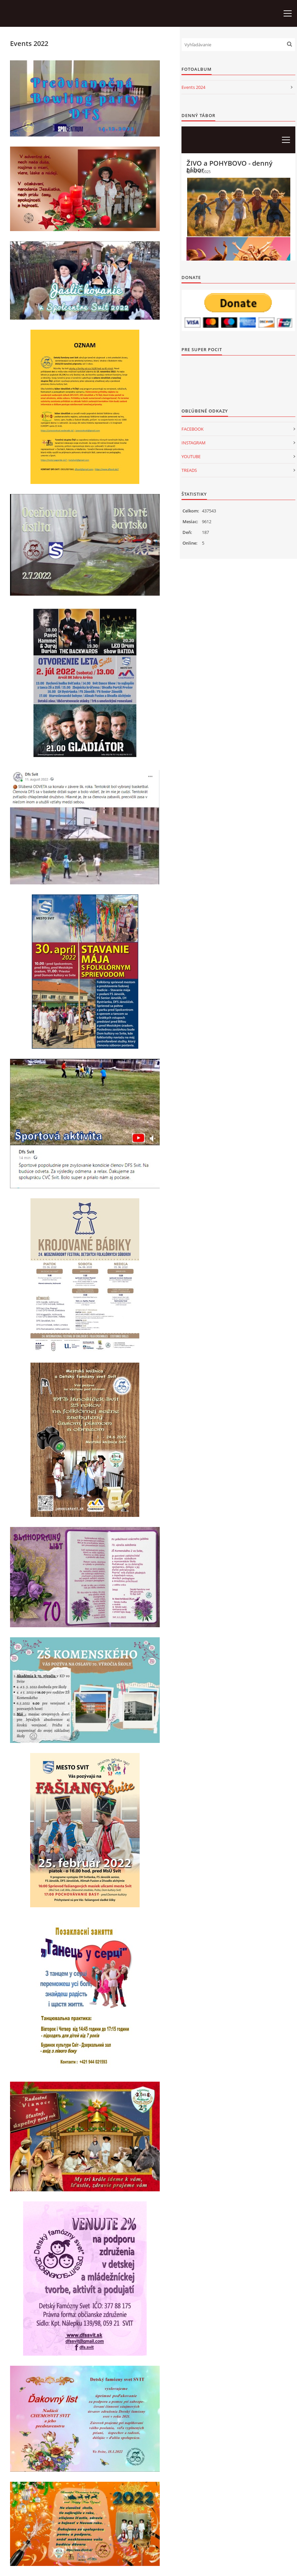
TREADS (189, 470)
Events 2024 (193, 87)
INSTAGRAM (193, 443)
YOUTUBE (191, 456)
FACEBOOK (192, 429)
